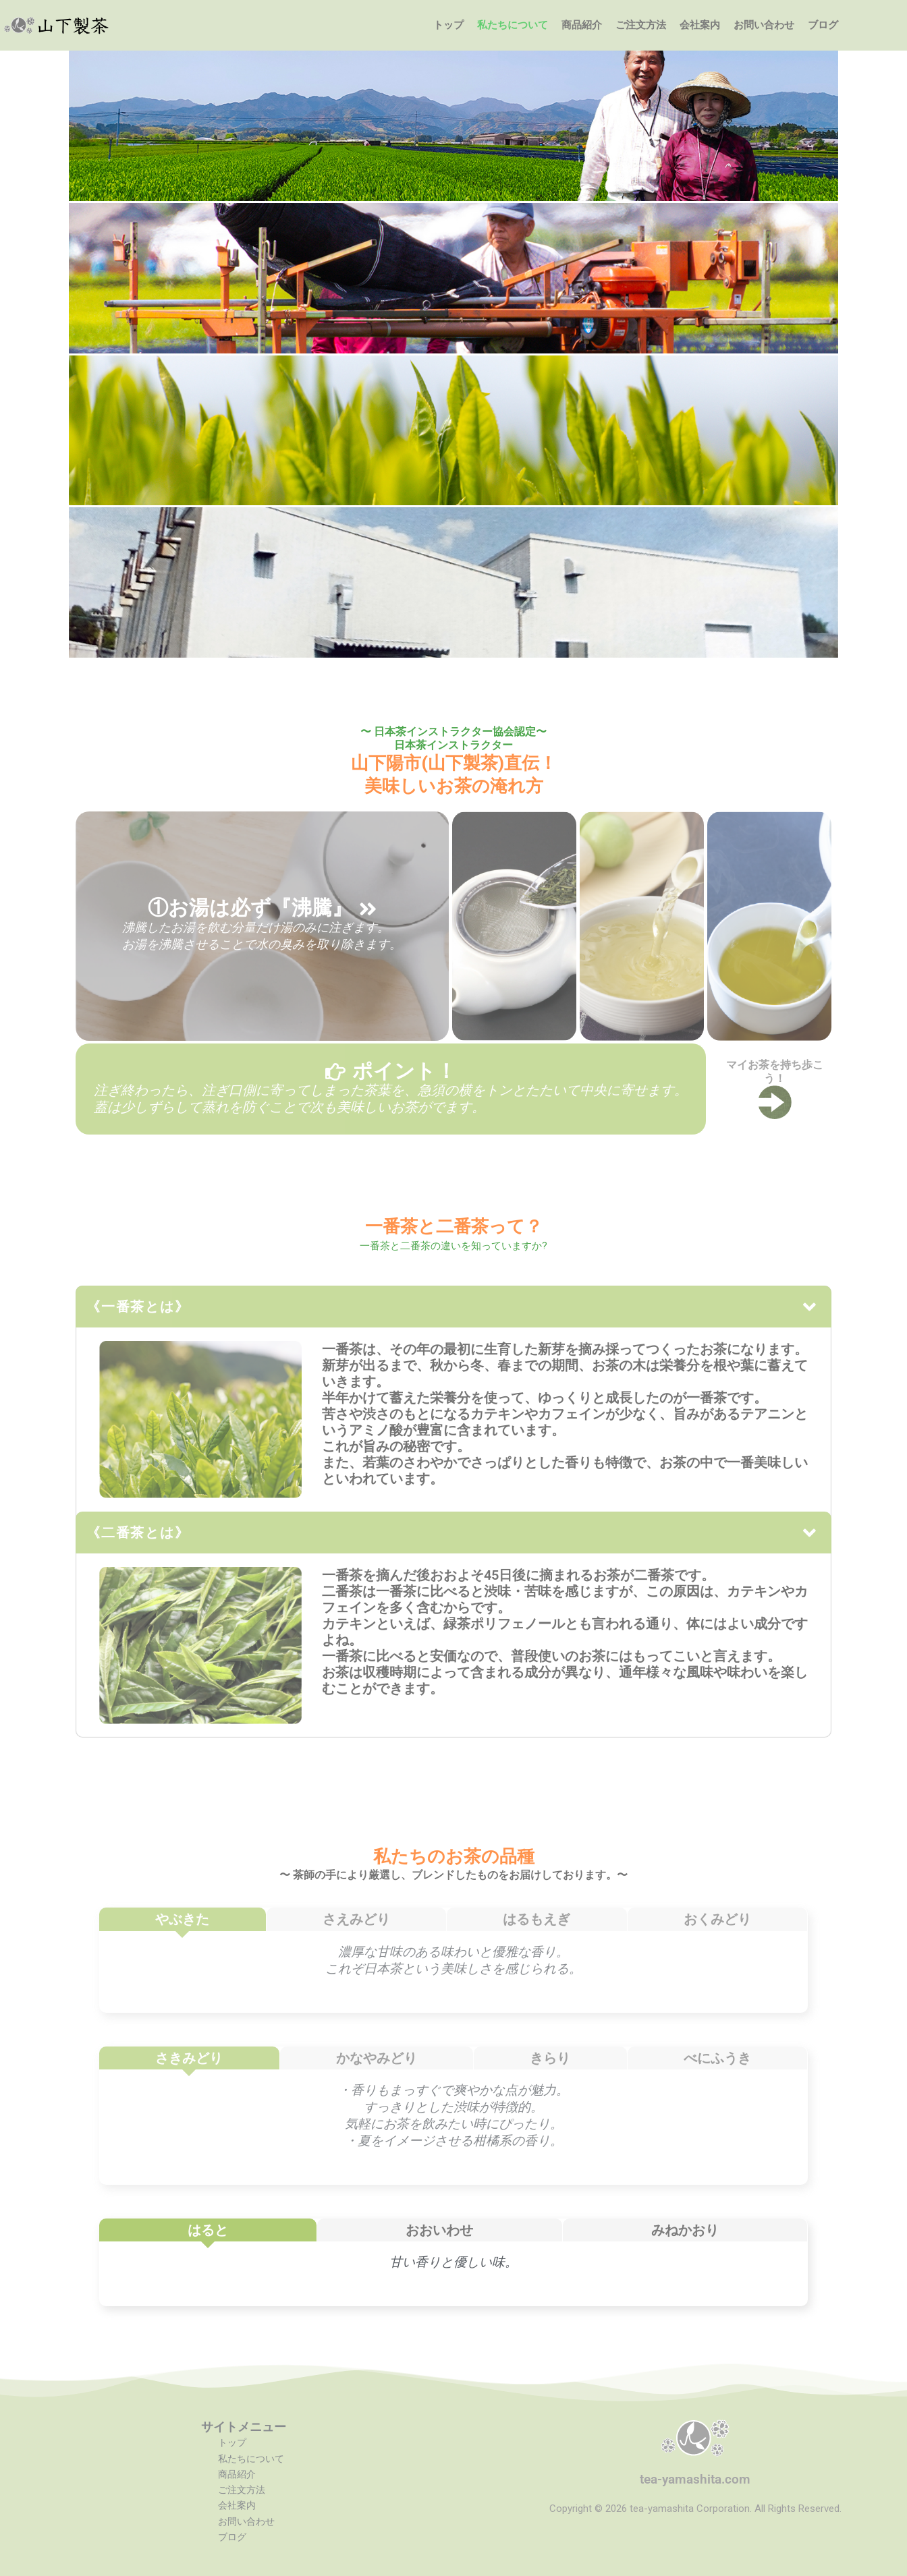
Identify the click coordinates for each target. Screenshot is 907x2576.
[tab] (182, 1919)
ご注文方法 (640, 25)
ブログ (823, 25)
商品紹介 (581, 25)
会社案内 (700, 25)
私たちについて (512, 25)
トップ (448, 25)
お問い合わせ (764, 25)
